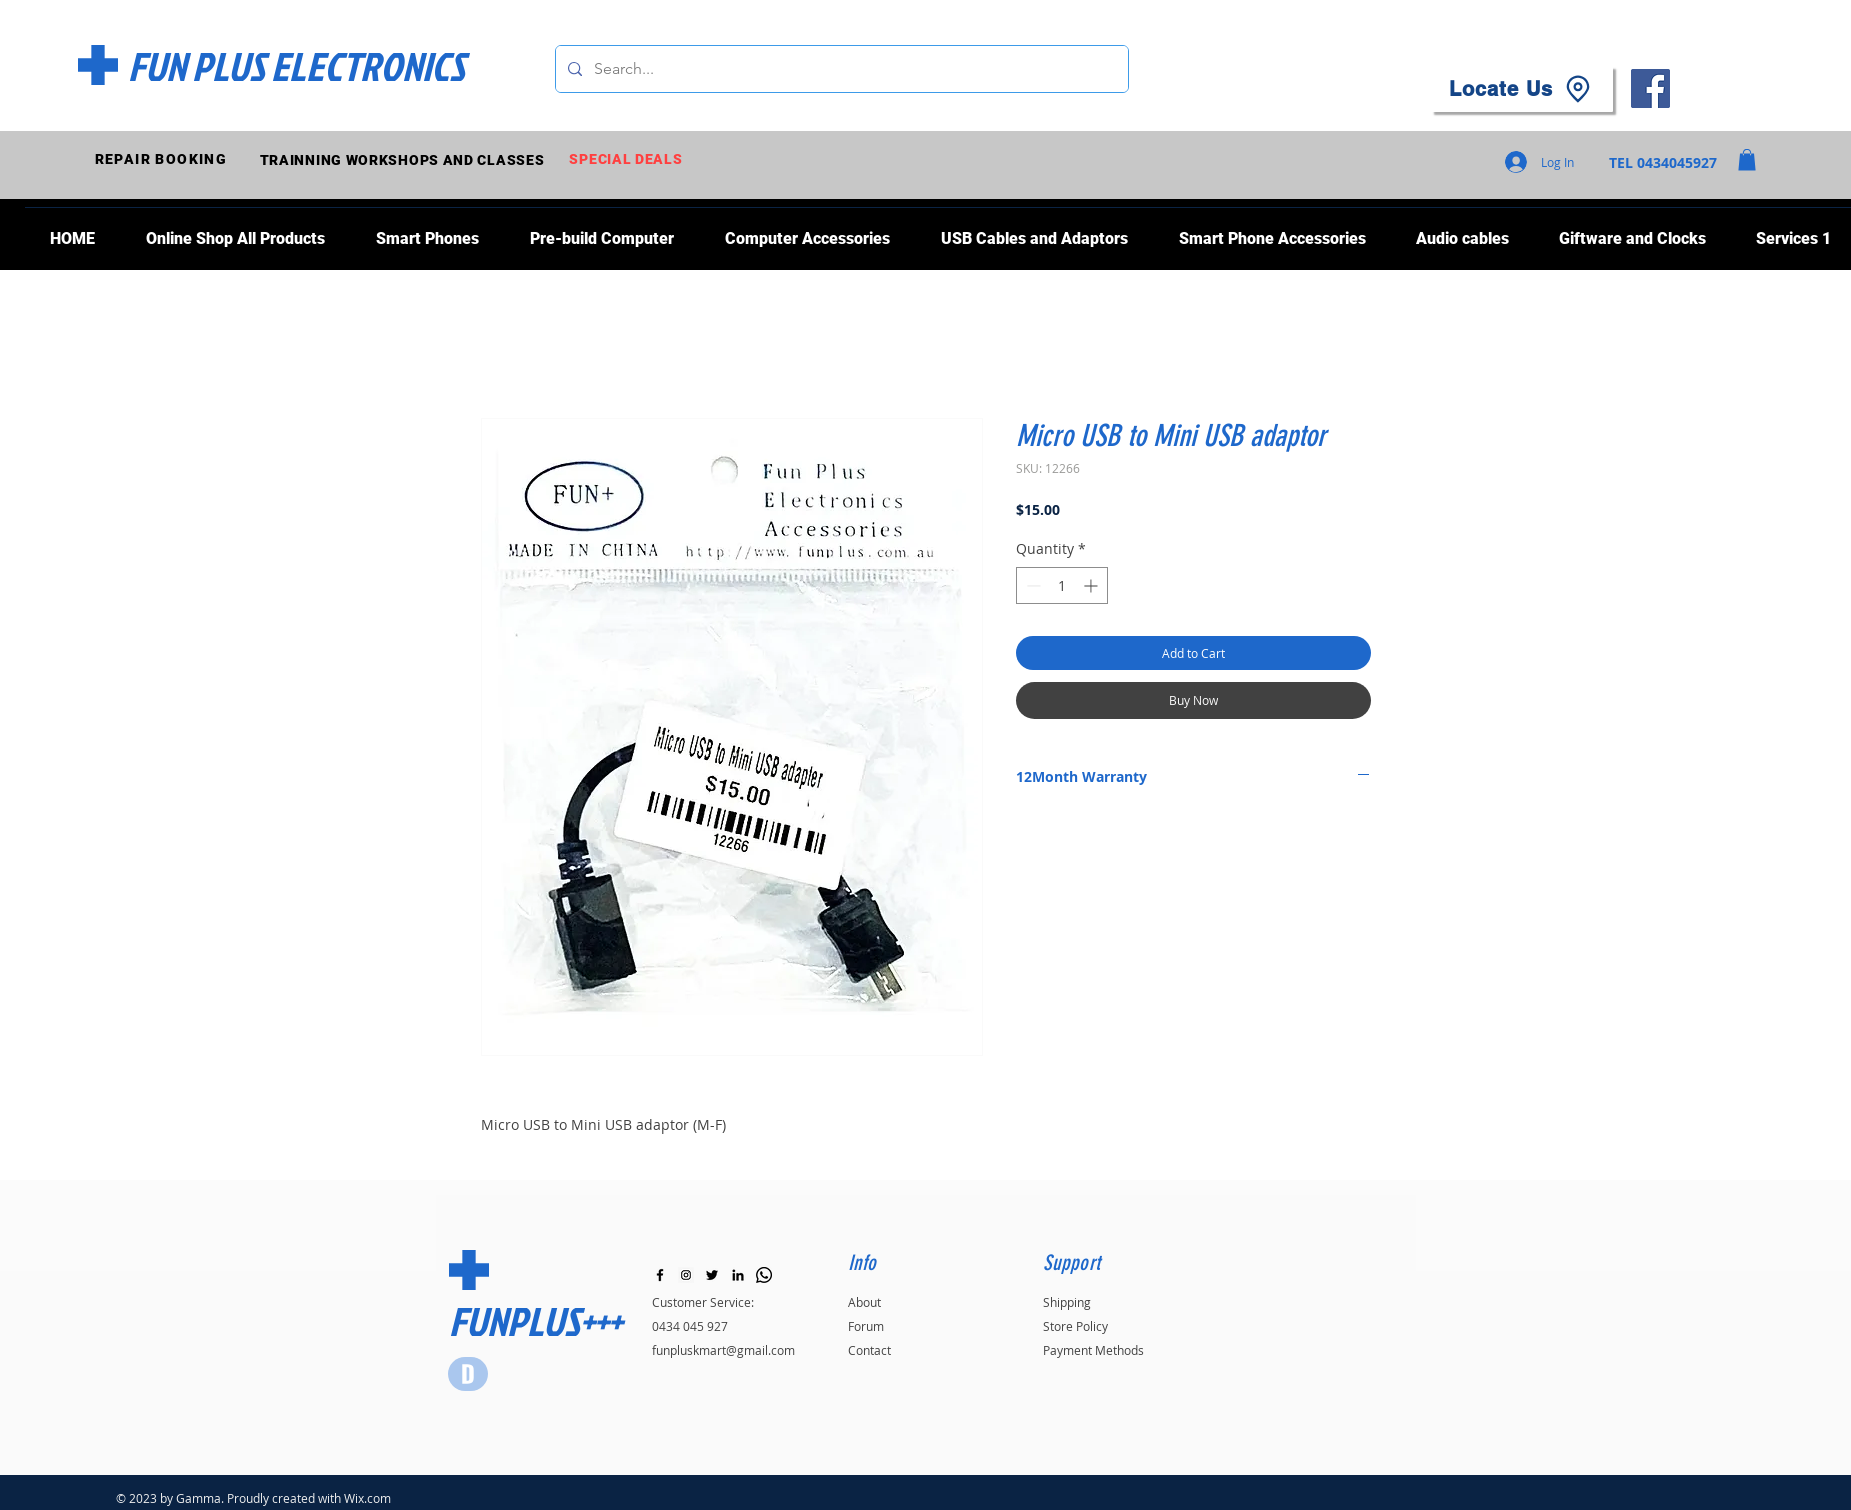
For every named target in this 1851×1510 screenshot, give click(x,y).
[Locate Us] (1522, 89)
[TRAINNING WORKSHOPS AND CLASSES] (404, 159)
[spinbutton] (1062, 585)
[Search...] (840, 69)
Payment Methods (1093, 1350)
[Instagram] (686, 1275)
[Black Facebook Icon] (660, 1275)
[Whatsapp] (764, 1275)
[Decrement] (1031, 585)
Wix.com (367, 1498)
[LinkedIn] (738, 1275)
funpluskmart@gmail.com (723, 1350)
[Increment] (1092, 585)
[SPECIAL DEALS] (628, 159)
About (864, 1302)
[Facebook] (1650, 88)
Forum (866, 1326)
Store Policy (1075, 1326)
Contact (869, 1350)
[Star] (468, 1374)
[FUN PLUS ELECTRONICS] (296, 66)
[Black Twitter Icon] (712, 1275)
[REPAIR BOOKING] (163, 159)
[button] (1747, 160)
